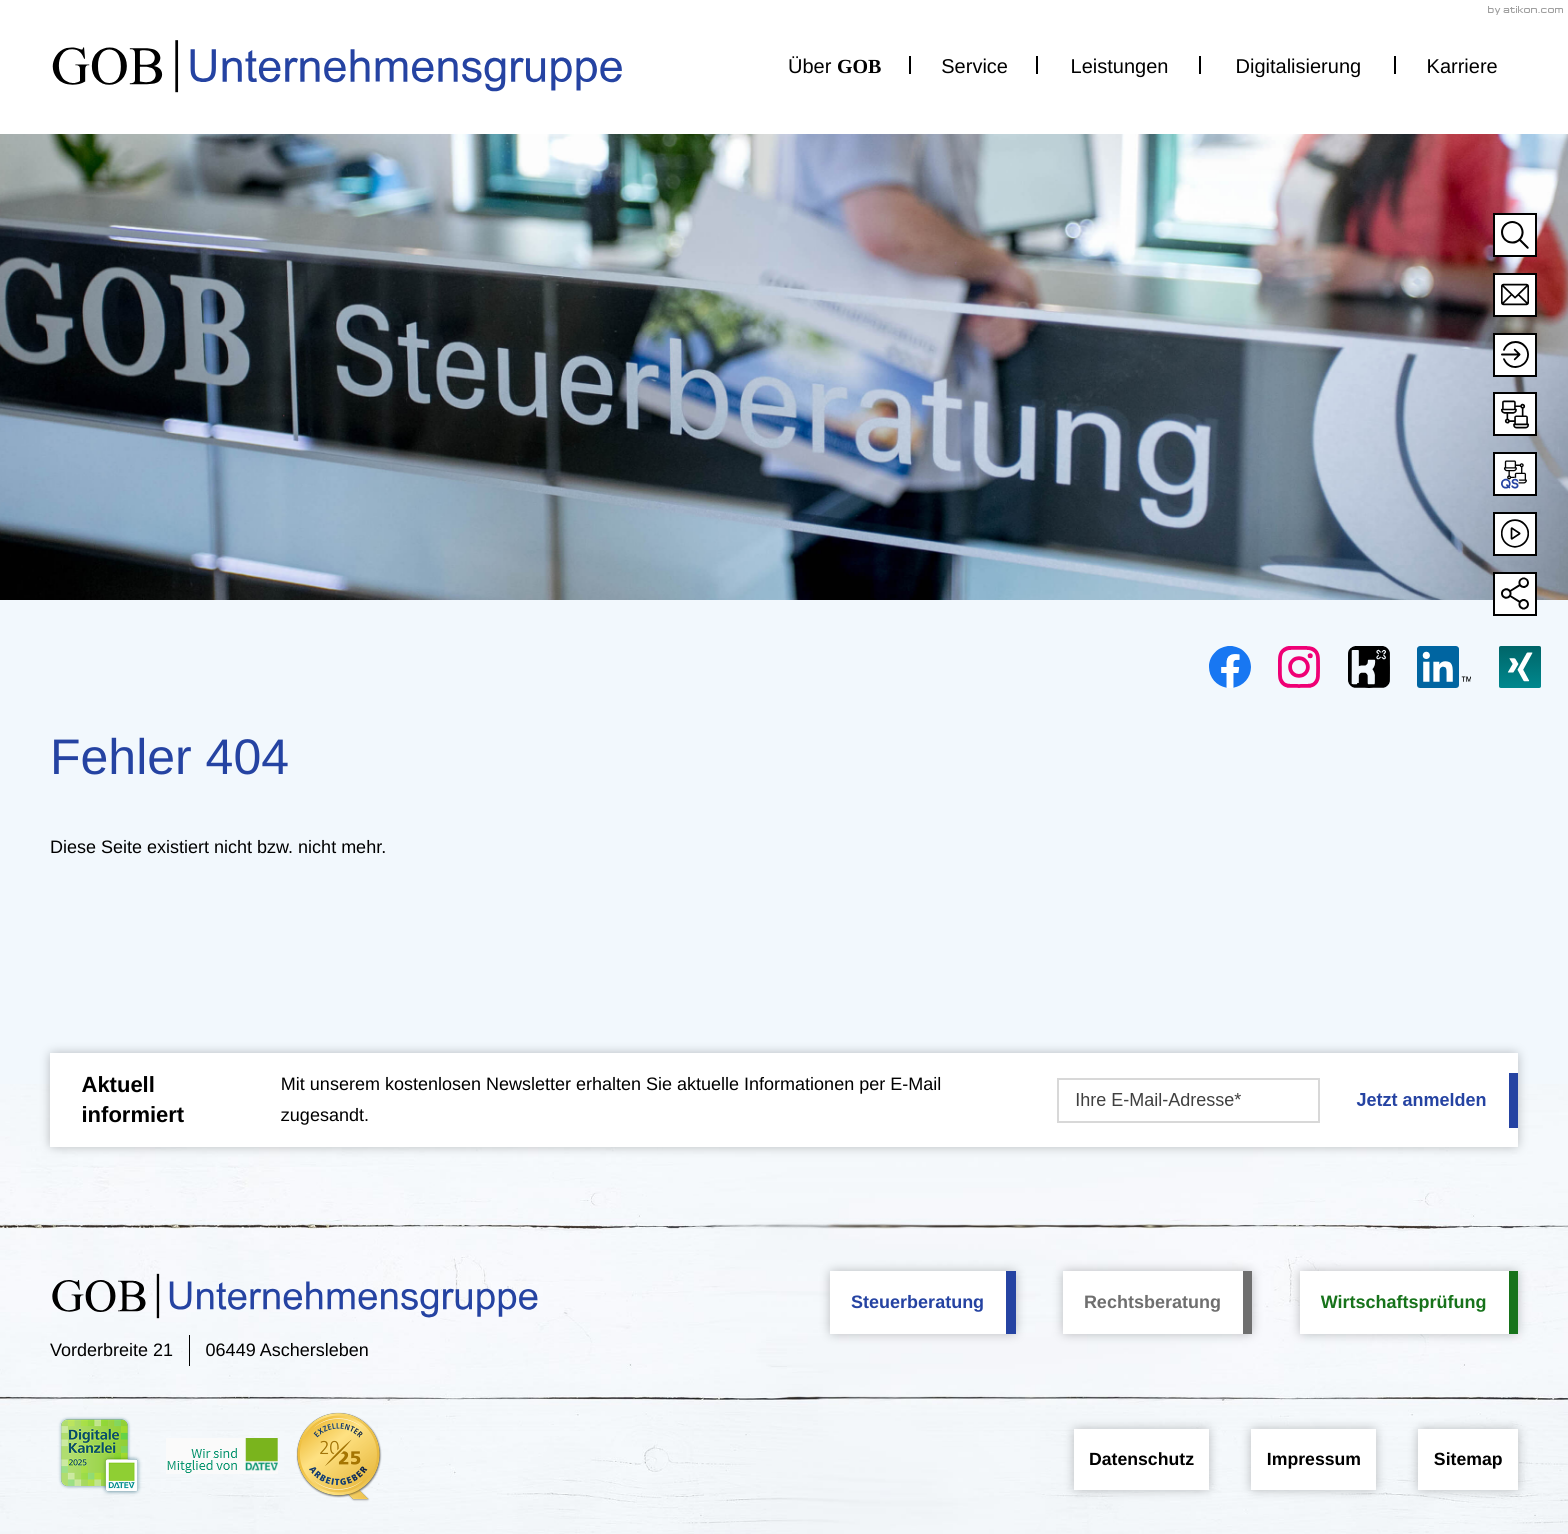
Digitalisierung (1299, 60)
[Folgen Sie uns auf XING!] (1520, 667)
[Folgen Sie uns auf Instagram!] (1299, 667)
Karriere (1462, 60)
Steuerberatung (917, 1300)
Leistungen (1120, 60)
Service (974, 60)
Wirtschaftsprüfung (1404, 1300)
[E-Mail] (1188, 1100)
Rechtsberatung (1152, 1300)
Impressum (1305, 1458)
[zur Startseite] (283, 60)
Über (834, 60)
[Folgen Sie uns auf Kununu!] (1369, 667)
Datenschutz (1125, 1458)
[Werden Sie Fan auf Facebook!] (1230, 667)
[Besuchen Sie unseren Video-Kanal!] (1515, 534)
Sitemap (1467, 1458)
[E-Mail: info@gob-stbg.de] (1515, 295)
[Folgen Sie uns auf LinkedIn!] (1444, 667)
